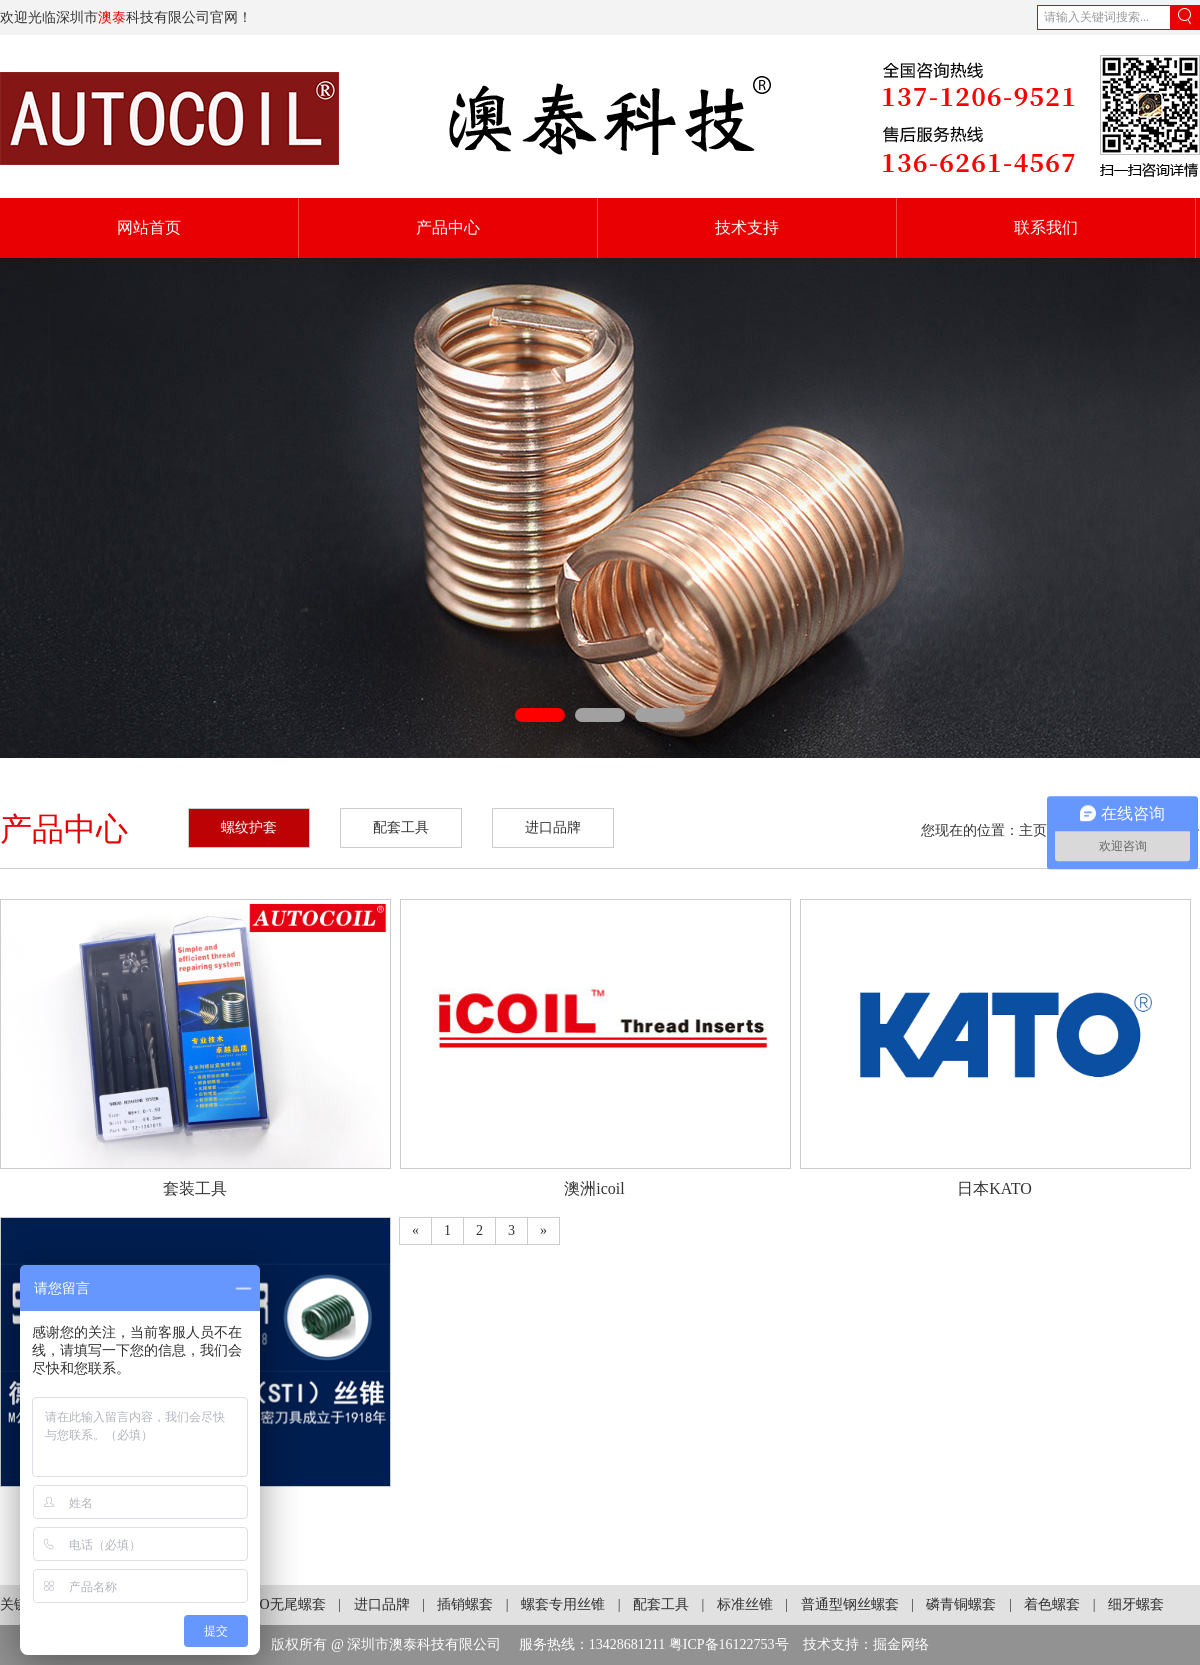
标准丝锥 (745, 1604)
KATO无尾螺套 (279, 1604)
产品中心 (448, 227)
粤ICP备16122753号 (729, 1644)
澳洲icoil (594, 1188)
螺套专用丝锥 (563, 1604)
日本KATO (994, 1188)
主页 (1033, 830)
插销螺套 (465, 1604)
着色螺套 (1052, 1604)
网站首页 (149, 227)
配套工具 (401, 827)
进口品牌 (553, 827)
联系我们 (1046, 227)
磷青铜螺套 (961, 1604)
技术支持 (747, 227)
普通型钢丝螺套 (850, 1604)
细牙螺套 (1136, 1604)
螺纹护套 (249, 827)
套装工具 (195, 1188)
